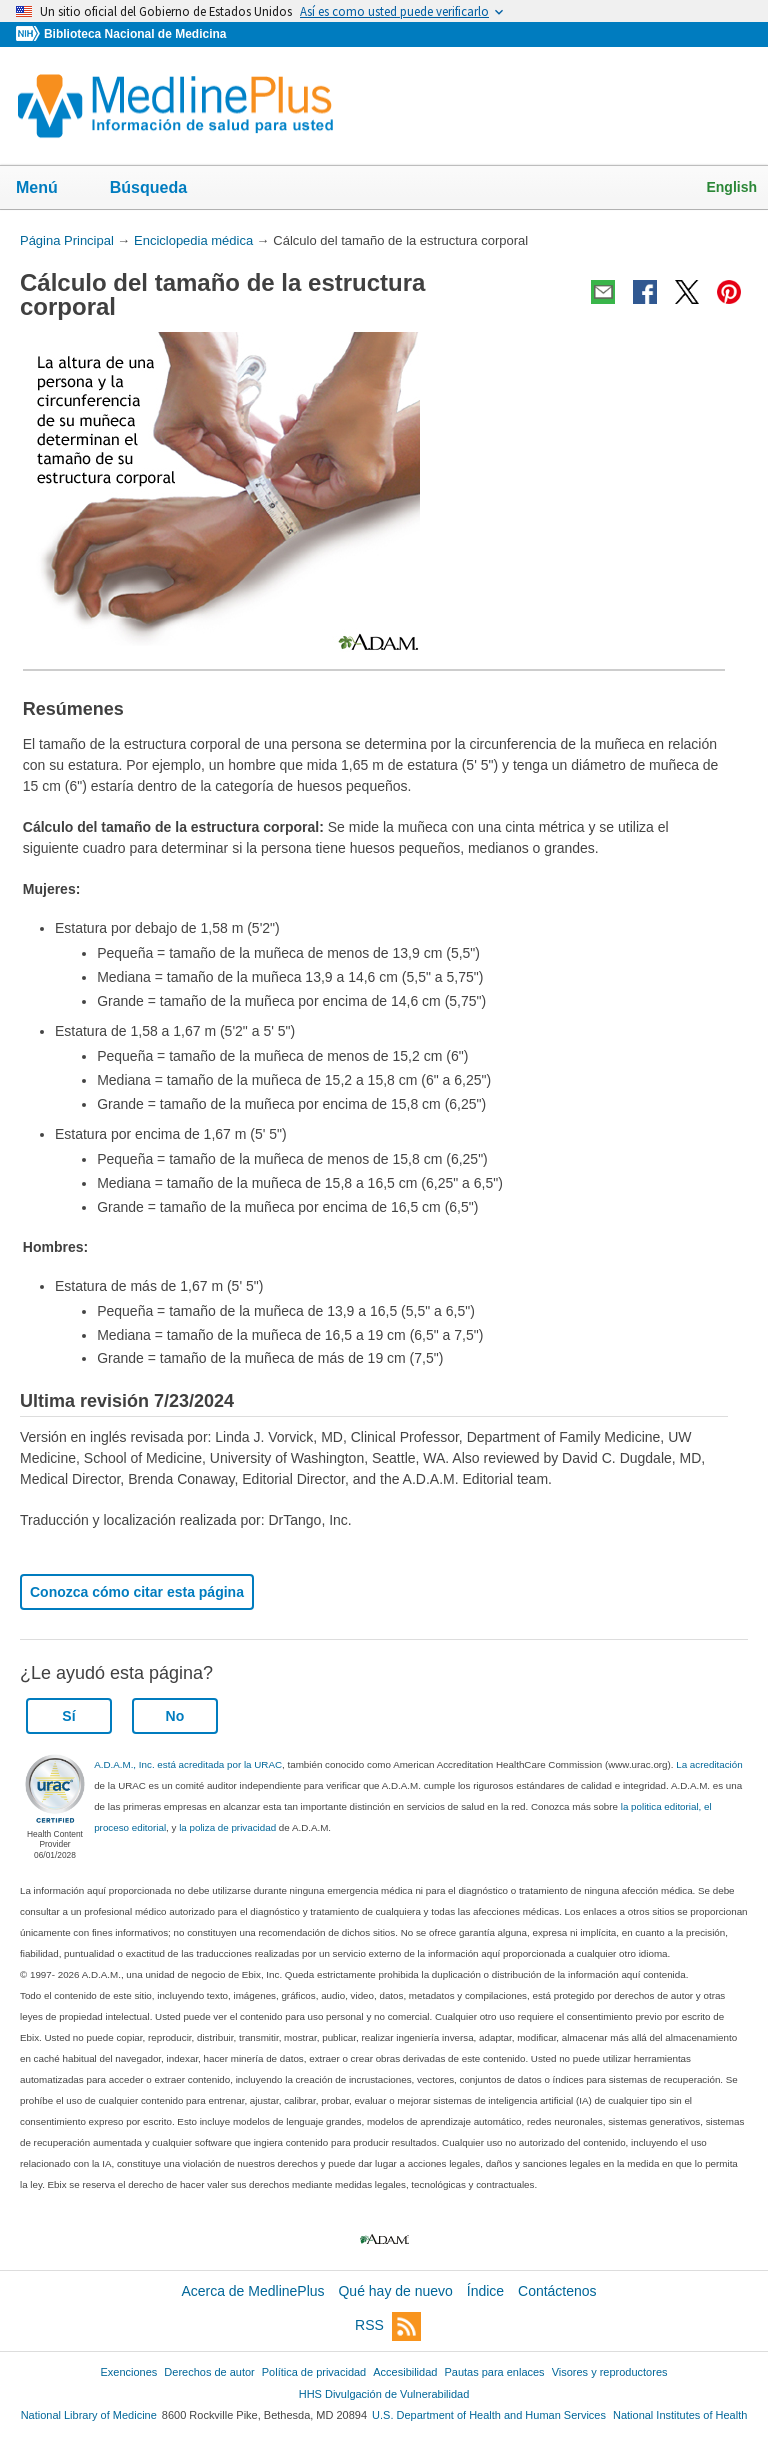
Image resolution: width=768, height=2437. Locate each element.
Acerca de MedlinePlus (252, 2291)
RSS (388, 2326)
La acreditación (709, 1764)
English (731, 187)
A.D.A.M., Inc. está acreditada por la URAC (188, 1764)
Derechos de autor (209, 2372)
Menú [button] (50, 189)
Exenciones (129, 2372)
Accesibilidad (405, 2372)
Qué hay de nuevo (395, 2291)
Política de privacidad (314, 2372)
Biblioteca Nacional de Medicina (135, 34)
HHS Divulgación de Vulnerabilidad (384, 2394)
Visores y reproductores (610, 2372)
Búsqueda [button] (161, 189)
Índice (485, 2291)
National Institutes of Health (680, 2415)
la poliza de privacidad (227, 1827)
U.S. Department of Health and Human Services (489, 2415)
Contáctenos (557, 2291)
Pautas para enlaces (494, 2372)
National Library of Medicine (89, 2415)
